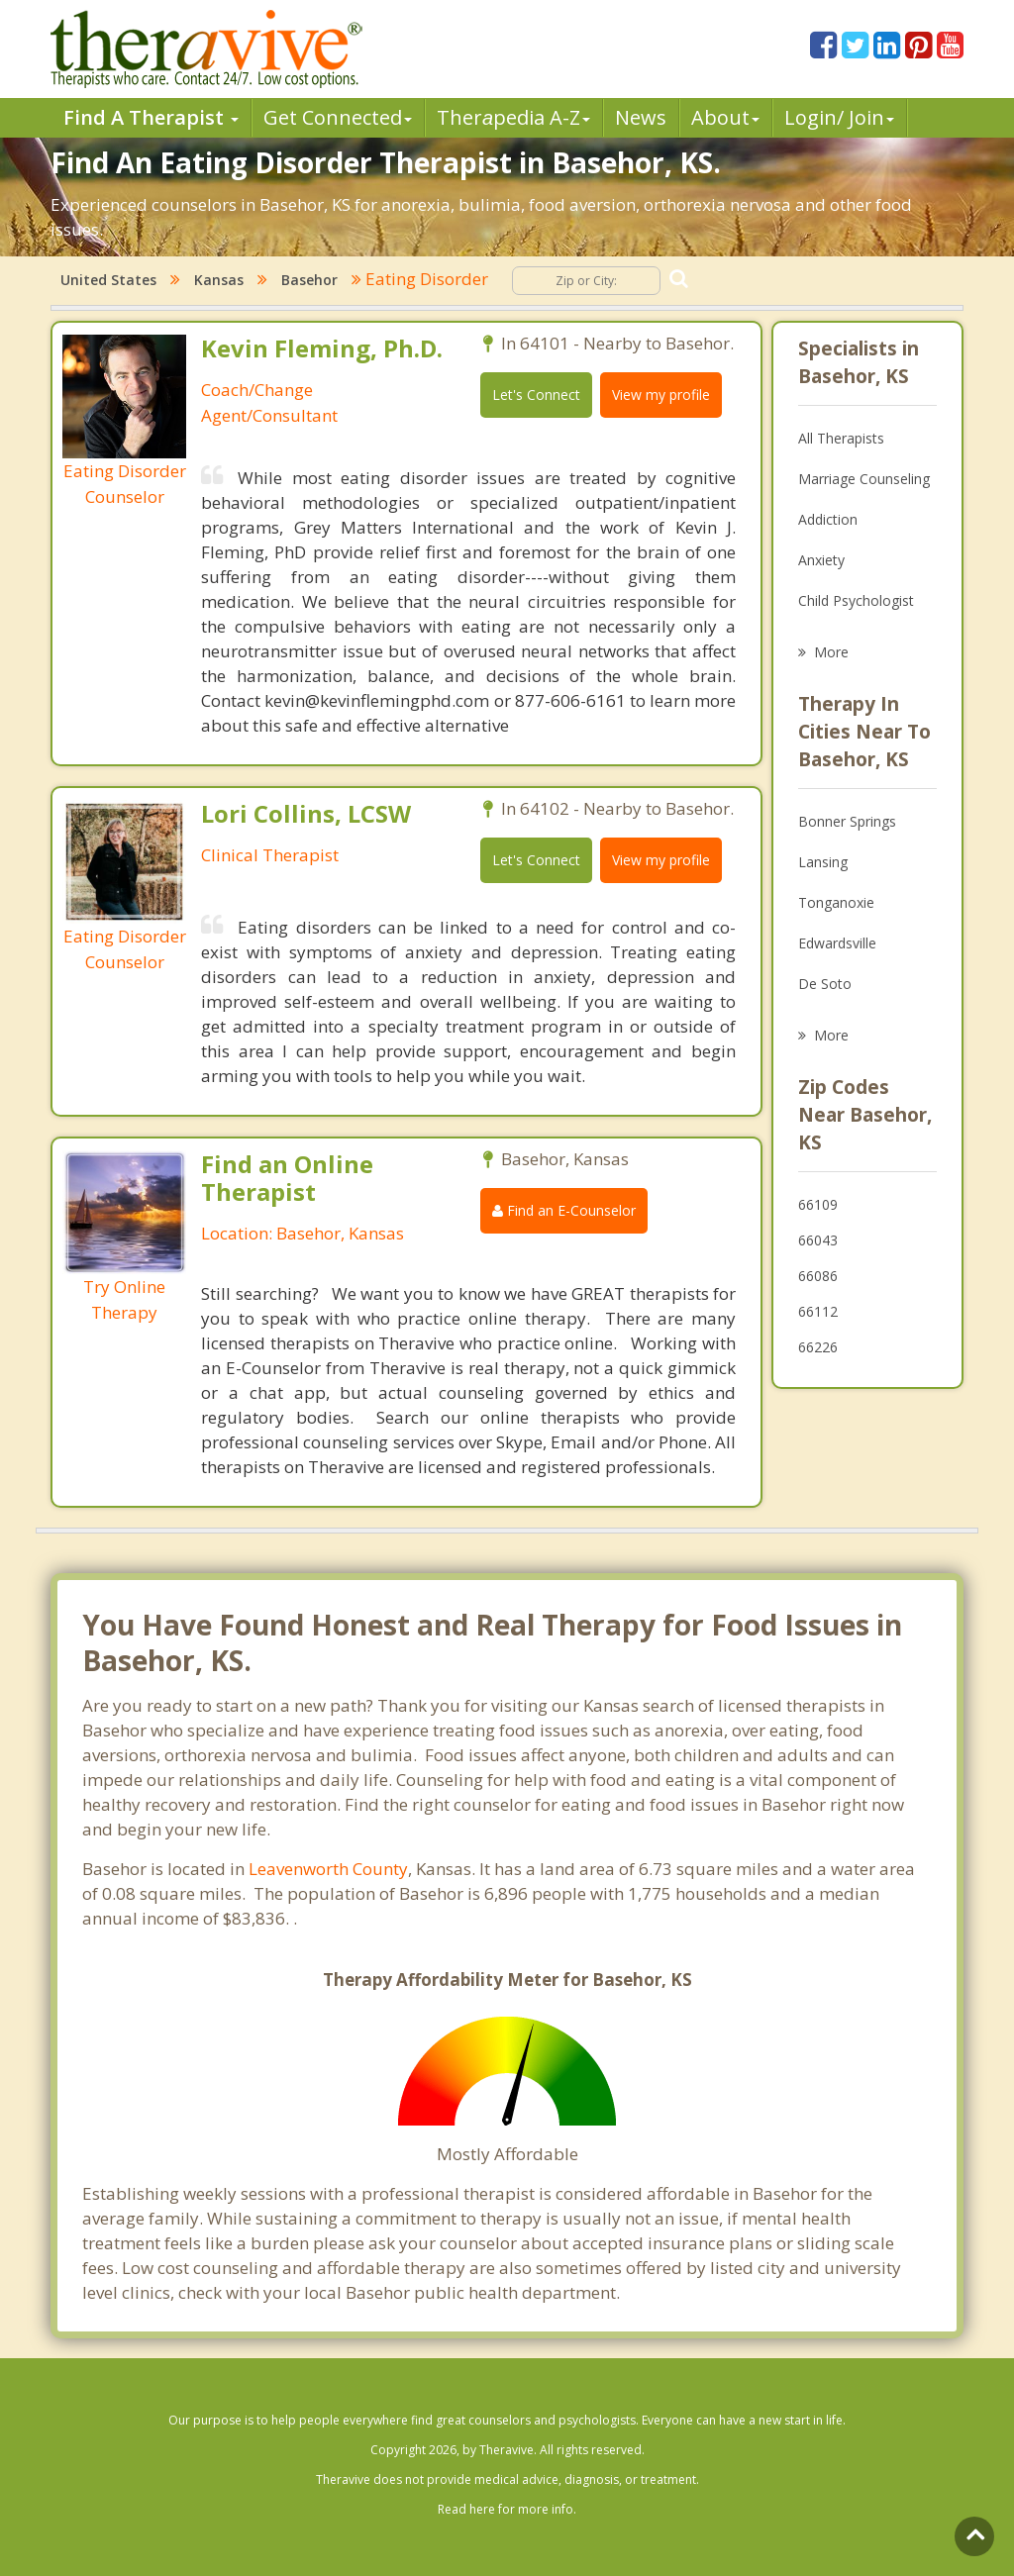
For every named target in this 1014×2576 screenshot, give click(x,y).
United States (108, 279)
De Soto (825, 983)
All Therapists (841, 438)
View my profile (661, 394)
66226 (818, 1347)
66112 (818, 1311)
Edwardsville (837, 943)
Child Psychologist (856, 600)
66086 (818, 1275)
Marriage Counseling (864, 478)
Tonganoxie (836, 902)
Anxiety (821, 559)
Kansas (219, 279)
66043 (818, 1240)
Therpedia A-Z (513, 117)
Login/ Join (839, 117)
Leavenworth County (328, 1868)
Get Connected (337, 117)
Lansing (823, 861)
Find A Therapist (151, 117)
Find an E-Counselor (564, 1210)
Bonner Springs (847, 821)
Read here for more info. (507, 2509)
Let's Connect (536, 394)
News (640, 117)
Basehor (309, 279)
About (725, 117)
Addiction (828, 519)
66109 (818, 1204)
